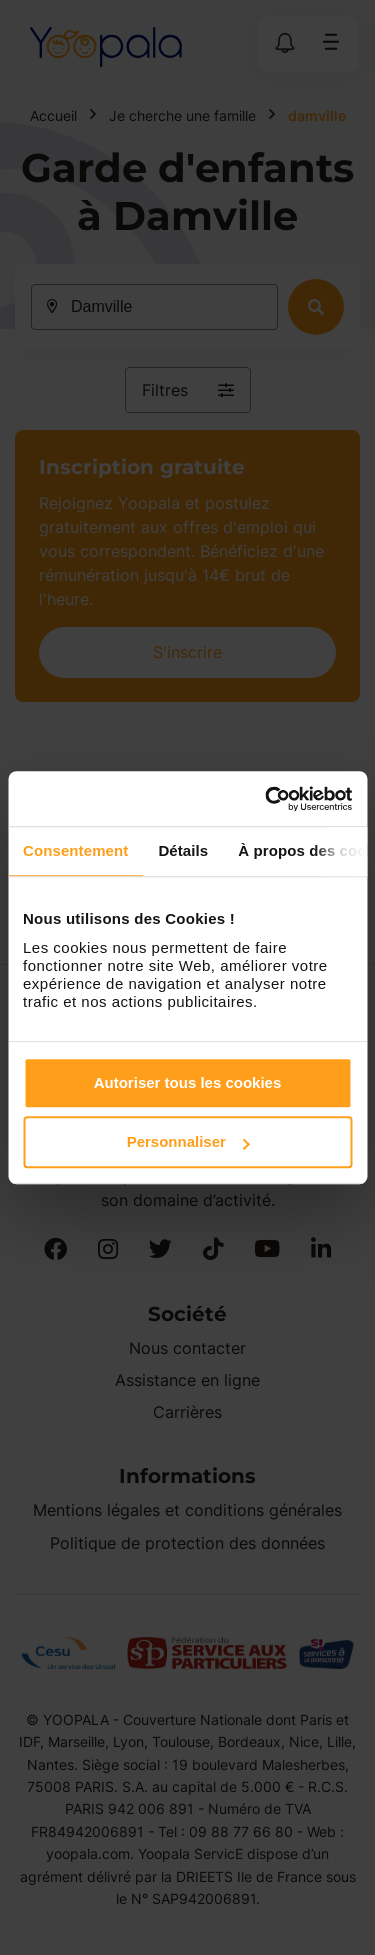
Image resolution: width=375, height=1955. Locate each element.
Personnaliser (188, 1141)
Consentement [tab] (75, 850)
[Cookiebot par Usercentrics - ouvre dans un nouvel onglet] (267, 799)
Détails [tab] (183, 850)
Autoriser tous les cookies (188, 1082)
